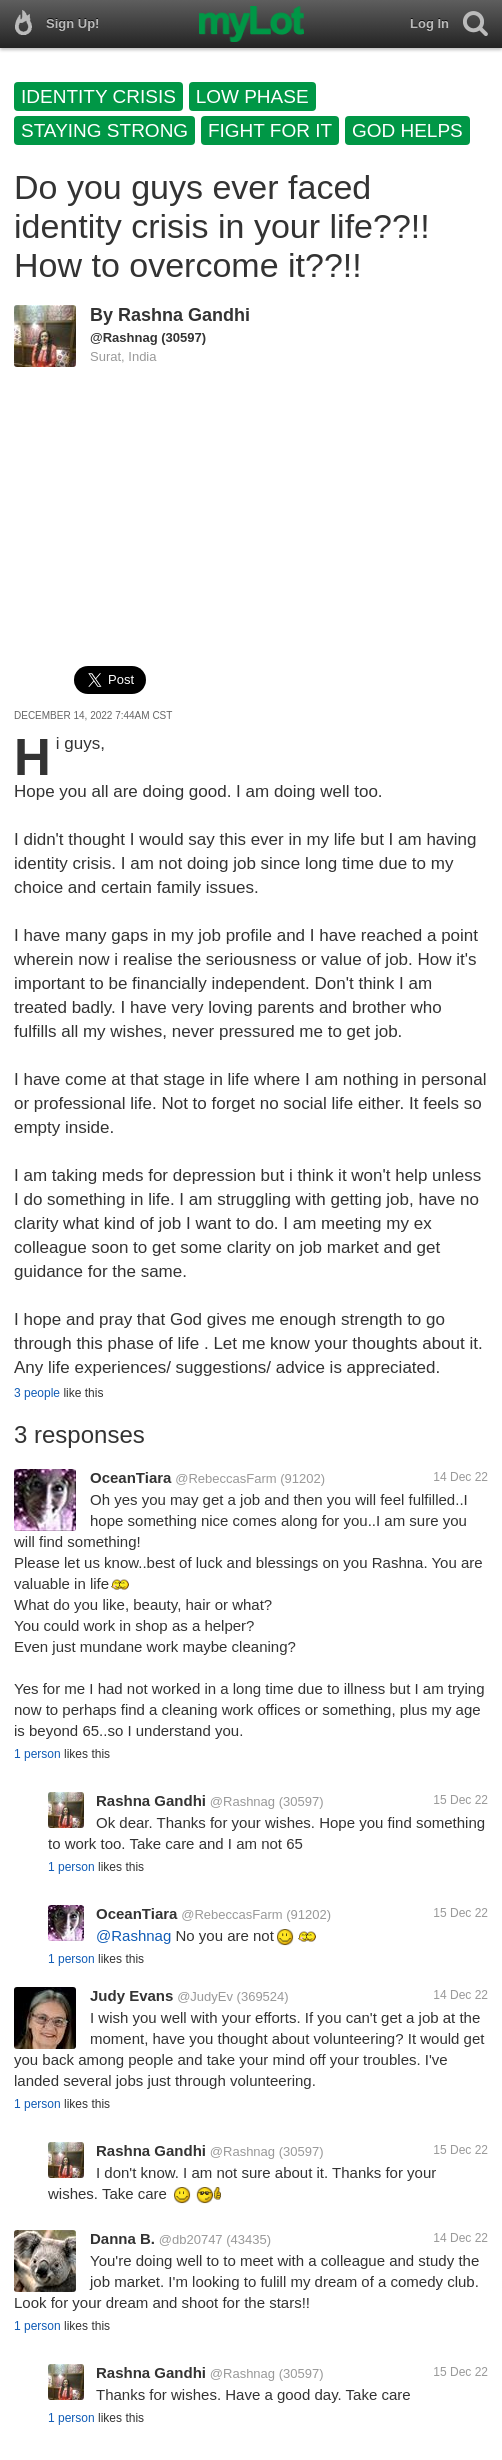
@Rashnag (124, 337)
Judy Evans (131, 1995)
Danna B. (122, 2238)
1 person (37, 1754)
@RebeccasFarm (225, 1478)
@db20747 (191, 2239)
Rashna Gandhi (184, 315)
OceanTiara (130, 1477)
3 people (37, 1393)
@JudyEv (205, 1996)
